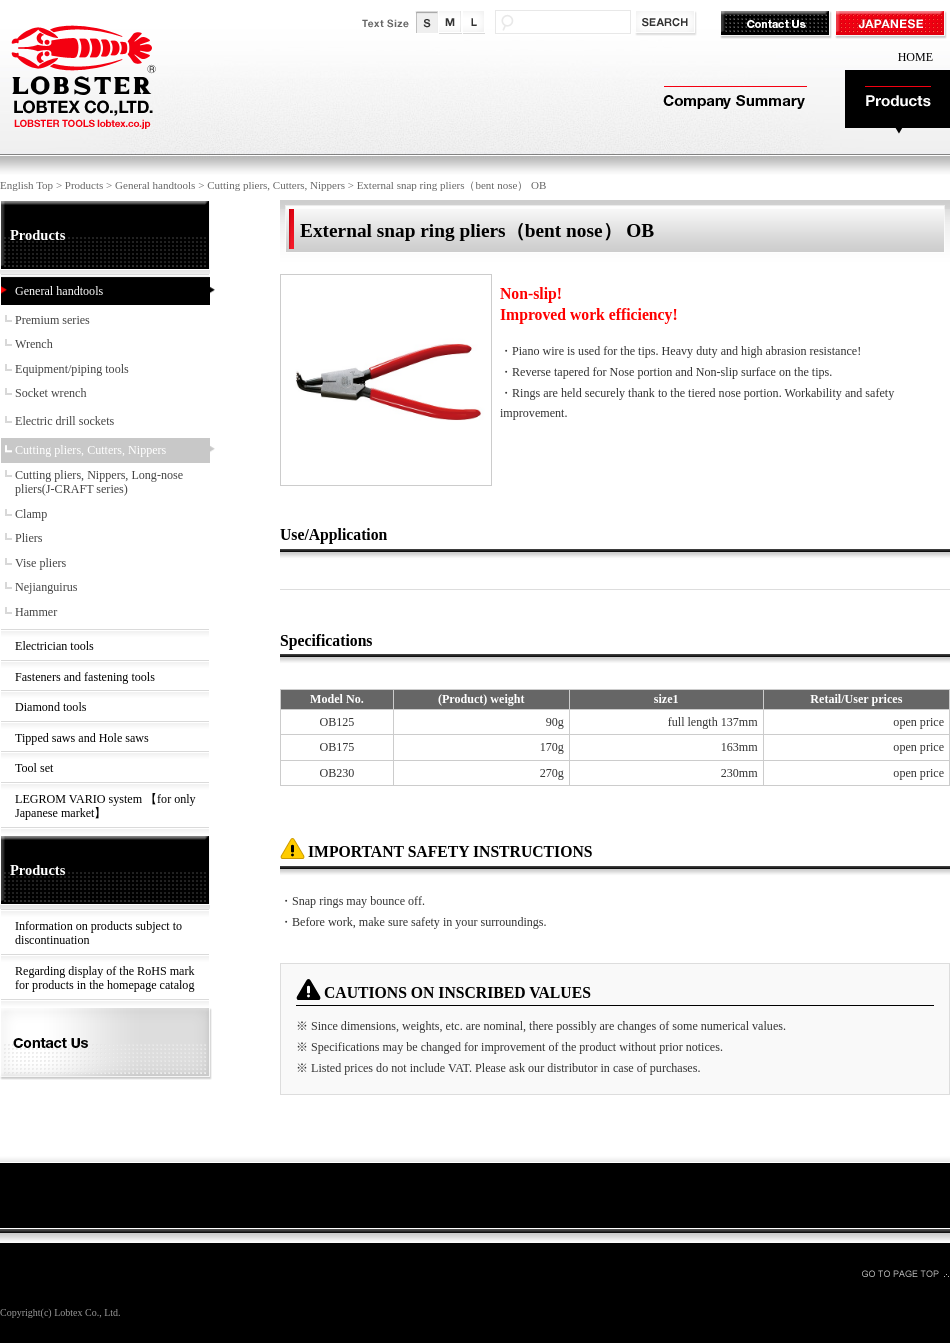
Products (897, 102)
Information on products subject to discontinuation (98, 933)
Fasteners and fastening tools (85, 677)
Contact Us (777, 25)
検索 (667, 23)
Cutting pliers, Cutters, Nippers (276, 185)
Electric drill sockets (64, 421)
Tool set (34, 768)
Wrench (34, 344)
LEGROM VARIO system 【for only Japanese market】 (105, 806)
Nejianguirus (46, 587)
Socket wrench (50, 393)
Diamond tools (50, 707)
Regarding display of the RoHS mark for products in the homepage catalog (104, 978)
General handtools (155, 185)
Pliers (29, 538)
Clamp (31, 514)
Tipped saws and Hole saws (82, 738)
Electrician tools (54, 646)
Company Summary (732, 102)
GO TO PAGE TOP (905, 1273)
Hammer (36, 612)
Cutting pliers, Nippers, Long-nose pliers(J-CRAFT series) (99, 482)
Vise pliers (40, 563)
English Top (26, 185)
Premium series (52, 320)
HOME (915, 57)
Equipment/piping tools (72, 369)
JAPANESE (892, 25)
